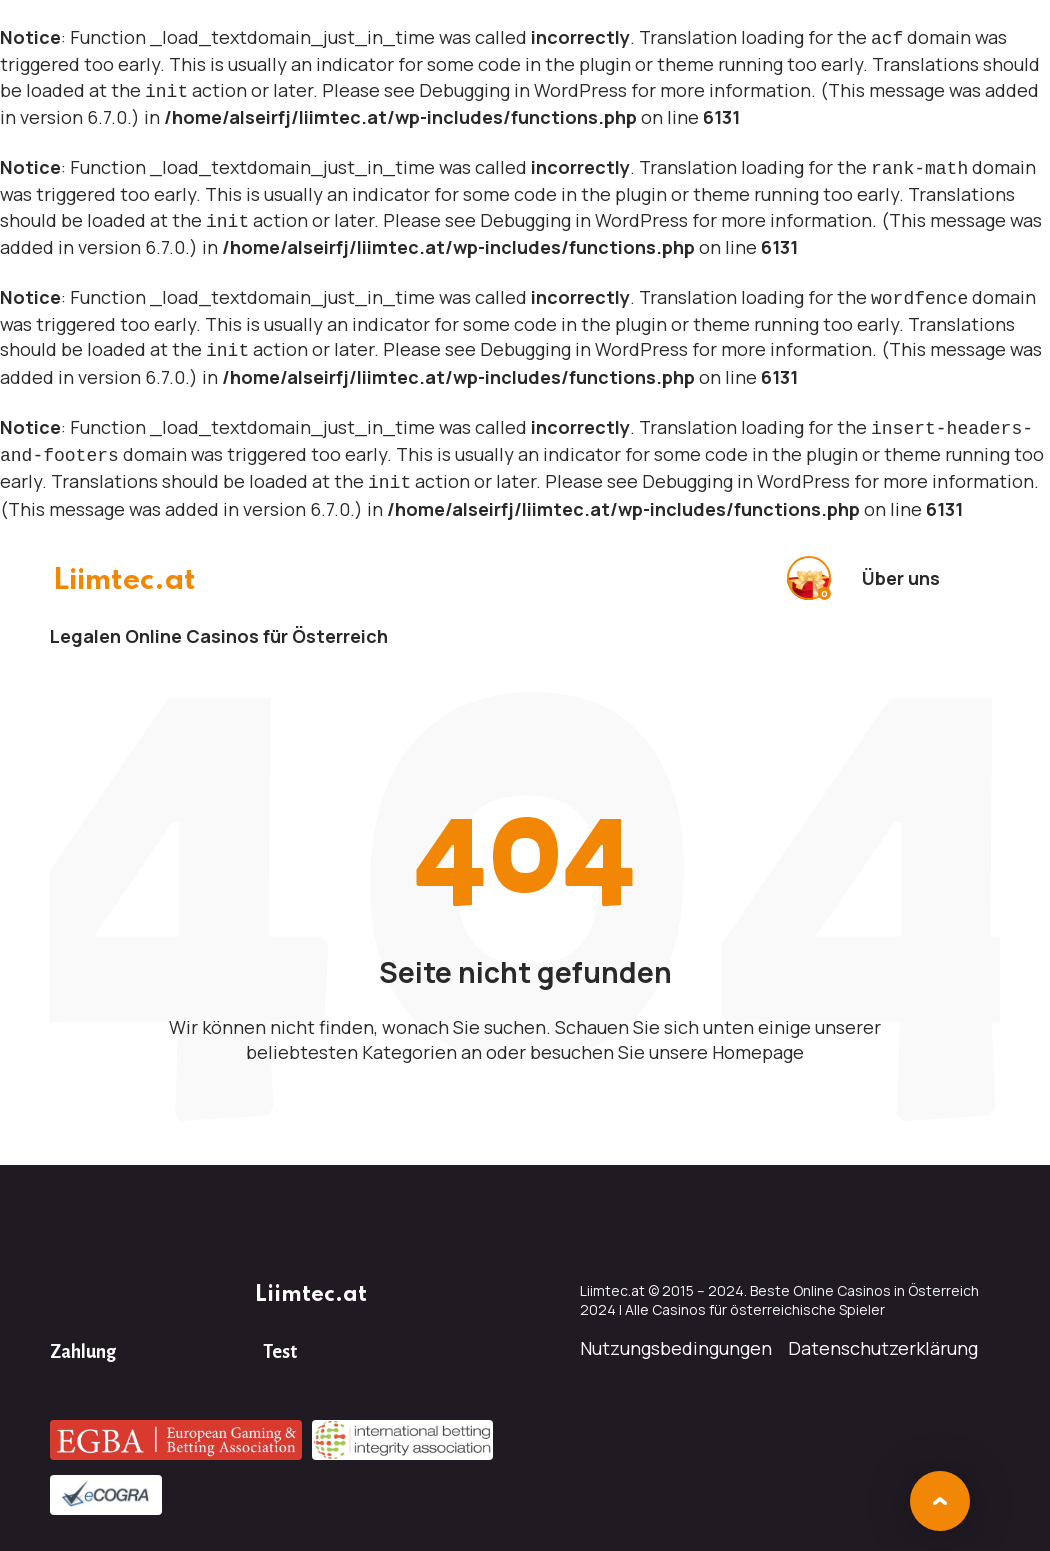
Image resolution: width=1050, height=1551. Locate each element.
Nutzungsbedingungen (676, 1332)
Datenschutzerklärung (883, 1332)
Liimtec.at (129, 564)
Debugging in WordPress (523, 88)
